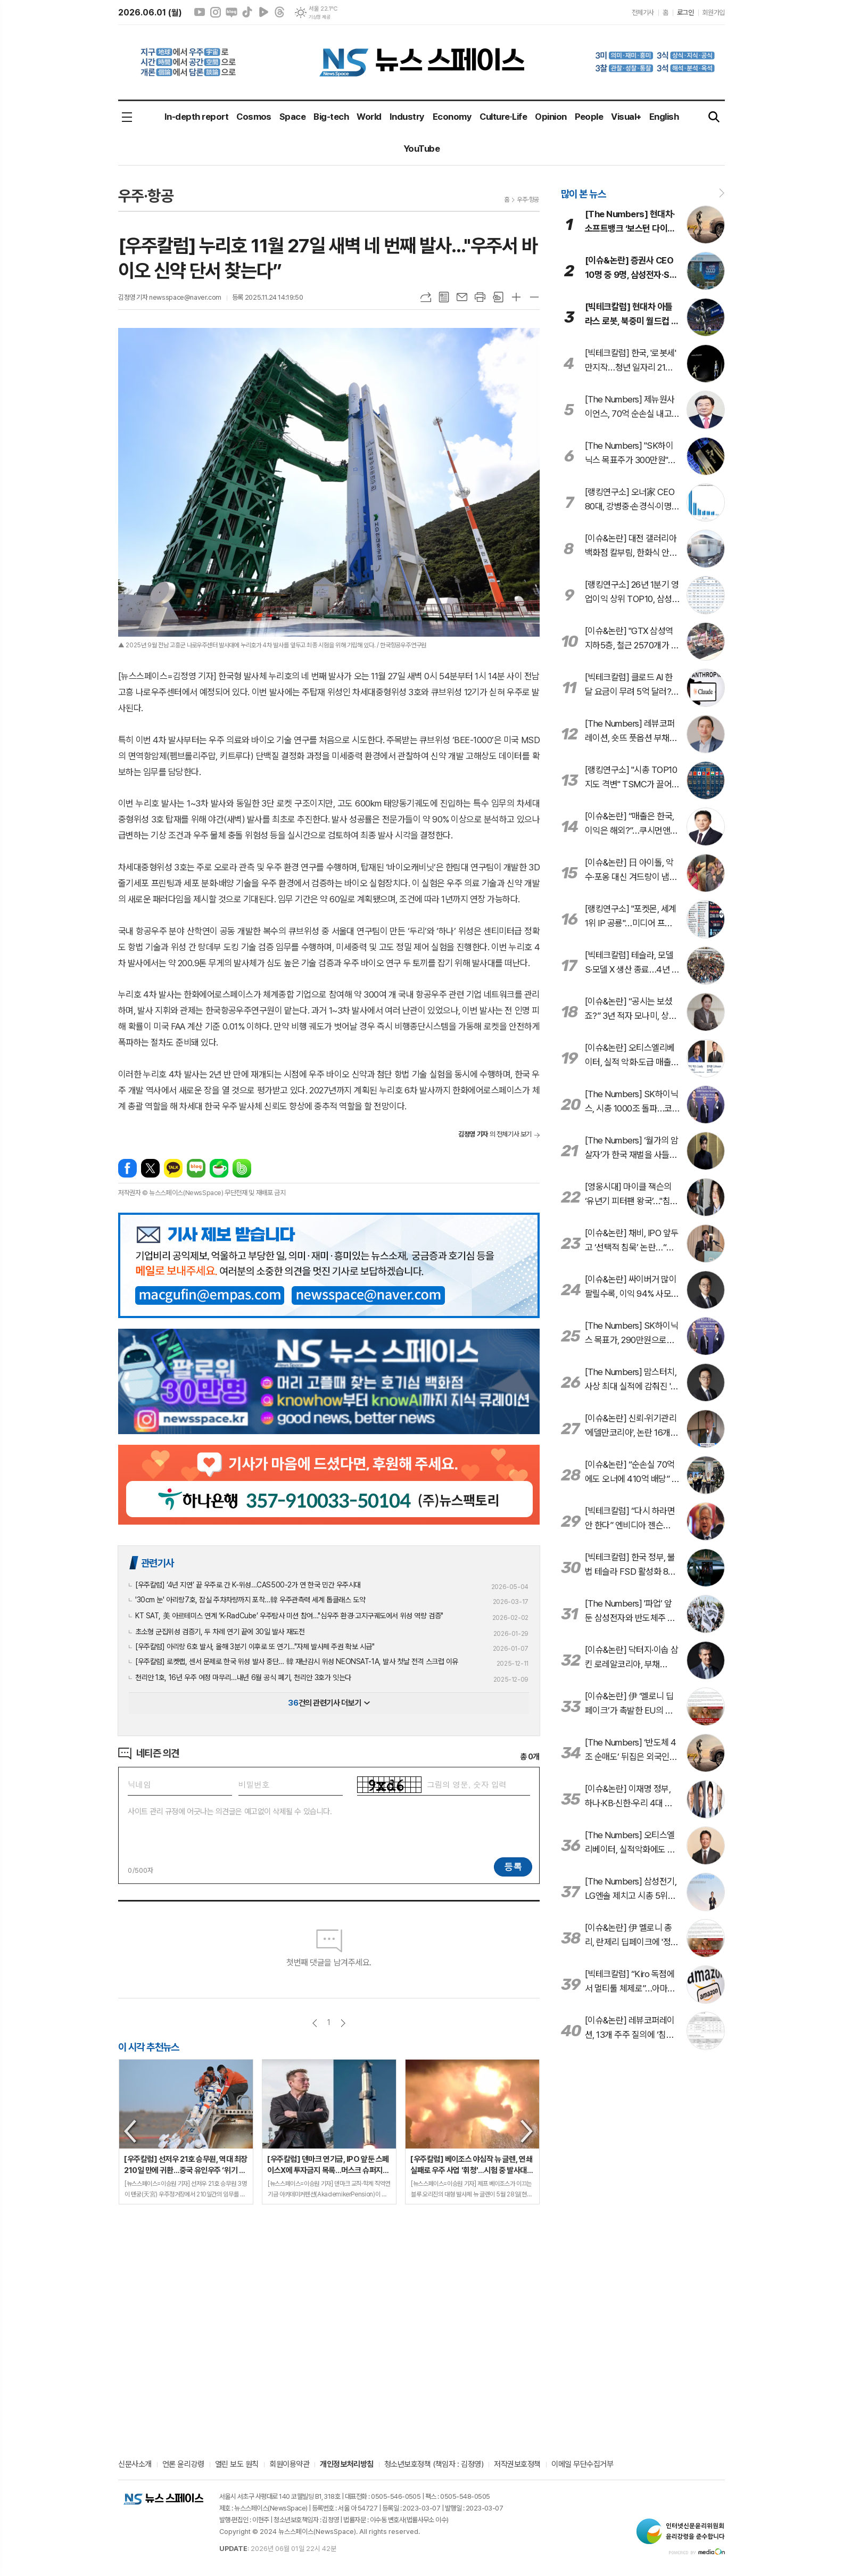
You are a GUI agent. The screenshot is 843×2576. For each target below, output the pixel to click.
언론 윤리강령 (183, 2464)
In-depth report (196, 116)
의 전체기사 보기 (495, 1134)
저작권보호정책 (517, 2464)
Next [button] (527, 2131)
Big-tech (331, 116)
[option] (186, 2131)
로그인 (685, 13)
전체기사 (643, 13)
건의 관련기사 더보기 (328, 1703)
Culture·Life (503, 116)
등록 (513, 1866)
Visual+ (626, 116)
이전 (315, 2023)
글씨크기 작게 (534, 297)
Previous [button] (130, 2131)
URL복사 (425, 297)
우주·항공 (528, 199)
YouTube (421, 148)
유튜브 (200, 12)
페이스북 (127, 1168)
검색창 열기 (714, 117)
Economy (452, 116)
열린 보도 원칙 (237, 2464)
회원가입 (713, 13)
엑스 (150, 1168)
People (589, 116)
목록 (444, 297)
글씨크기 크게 (516, 297)
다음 (343, 2023)
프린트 (480, 297)
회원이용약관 (289, 2464)
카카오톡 (173, 1168)
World (369, 116)
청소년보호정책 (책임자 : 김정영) (433, 2464)
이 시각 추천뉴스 (148, 2047)
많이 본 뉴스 (583, 194)
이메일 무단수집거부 (582, 2464)
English (664, 116)
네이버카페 (219, 1168)
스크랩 (498, 297)
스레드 (279, 12)
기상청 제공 (319, 17)
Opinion (550, 116)
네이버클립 (263, 12)
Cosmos (253, 116)
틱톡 (247, 12)
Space (292, 116)
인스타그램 (216, 12)
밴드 (242, 1168)
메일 (462, 297)
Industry (407, 116)
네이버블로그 (231, 12)
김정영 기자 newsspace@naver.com (169, 297)
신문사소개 (135, 2464)
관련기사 (157, 1563)
